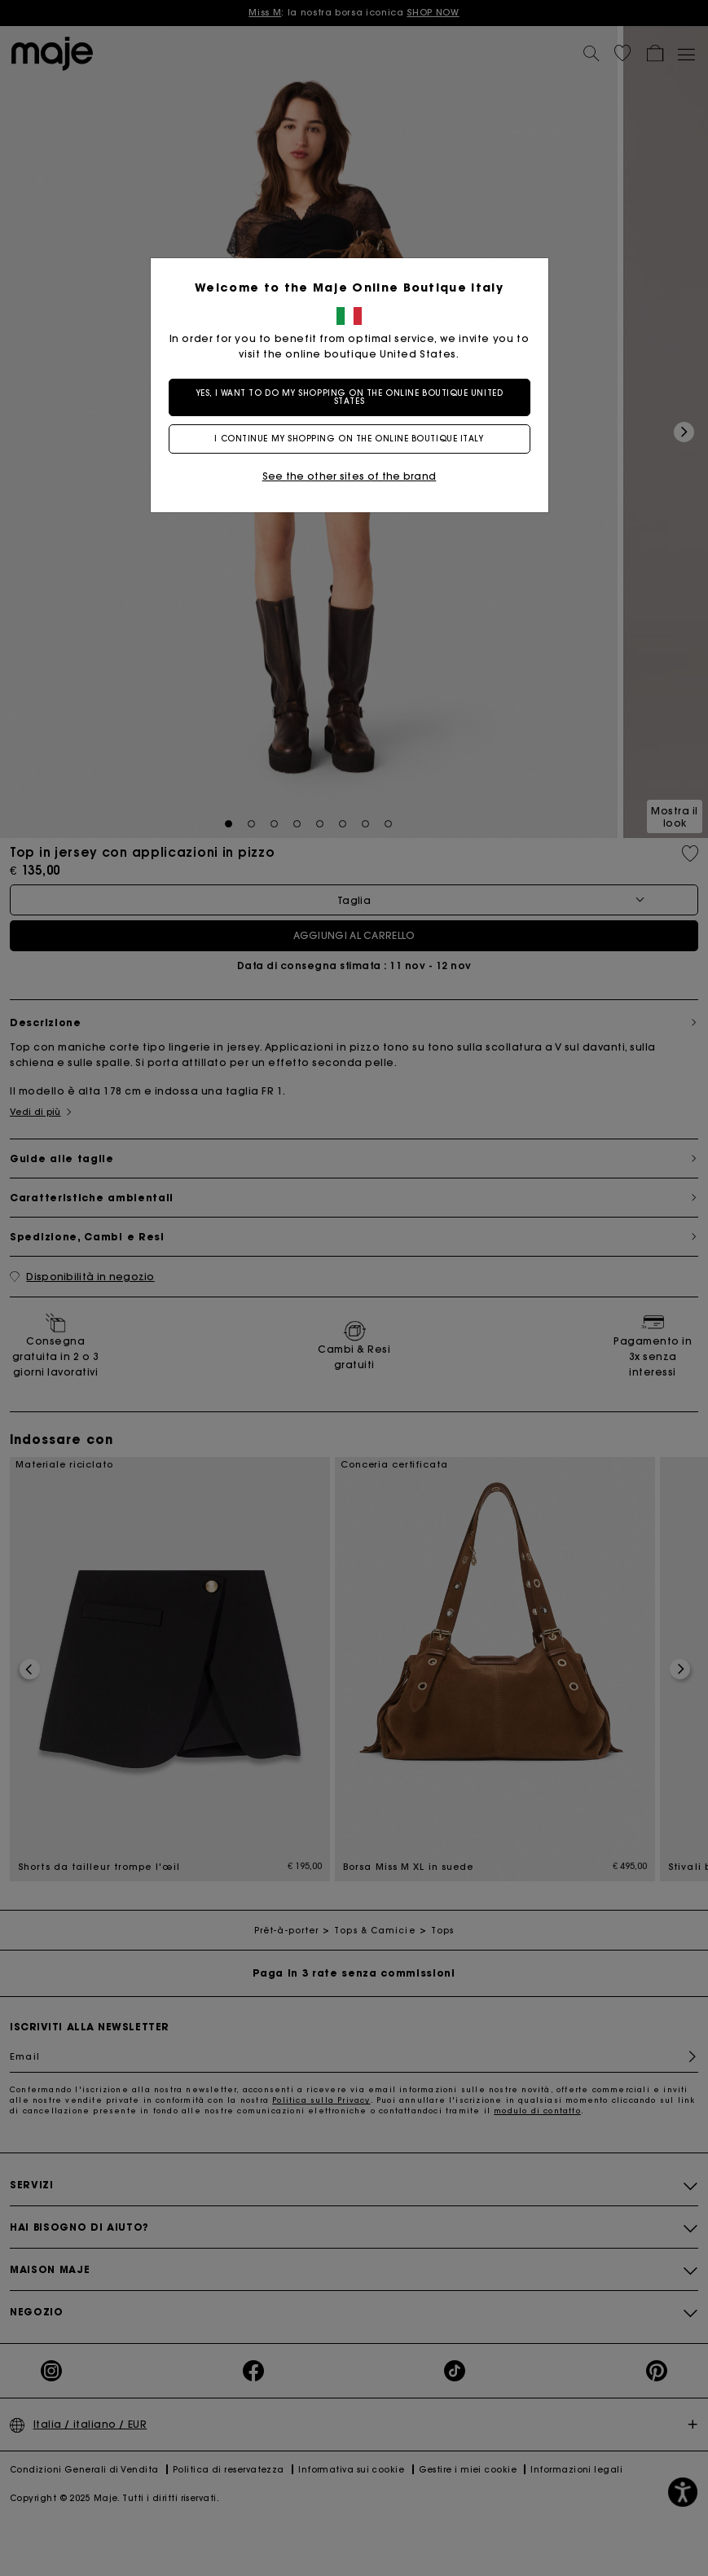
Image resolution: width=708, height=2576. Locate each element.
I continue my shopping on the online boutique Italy (353, 438)
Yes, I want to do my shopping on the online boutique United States (354, 397)
